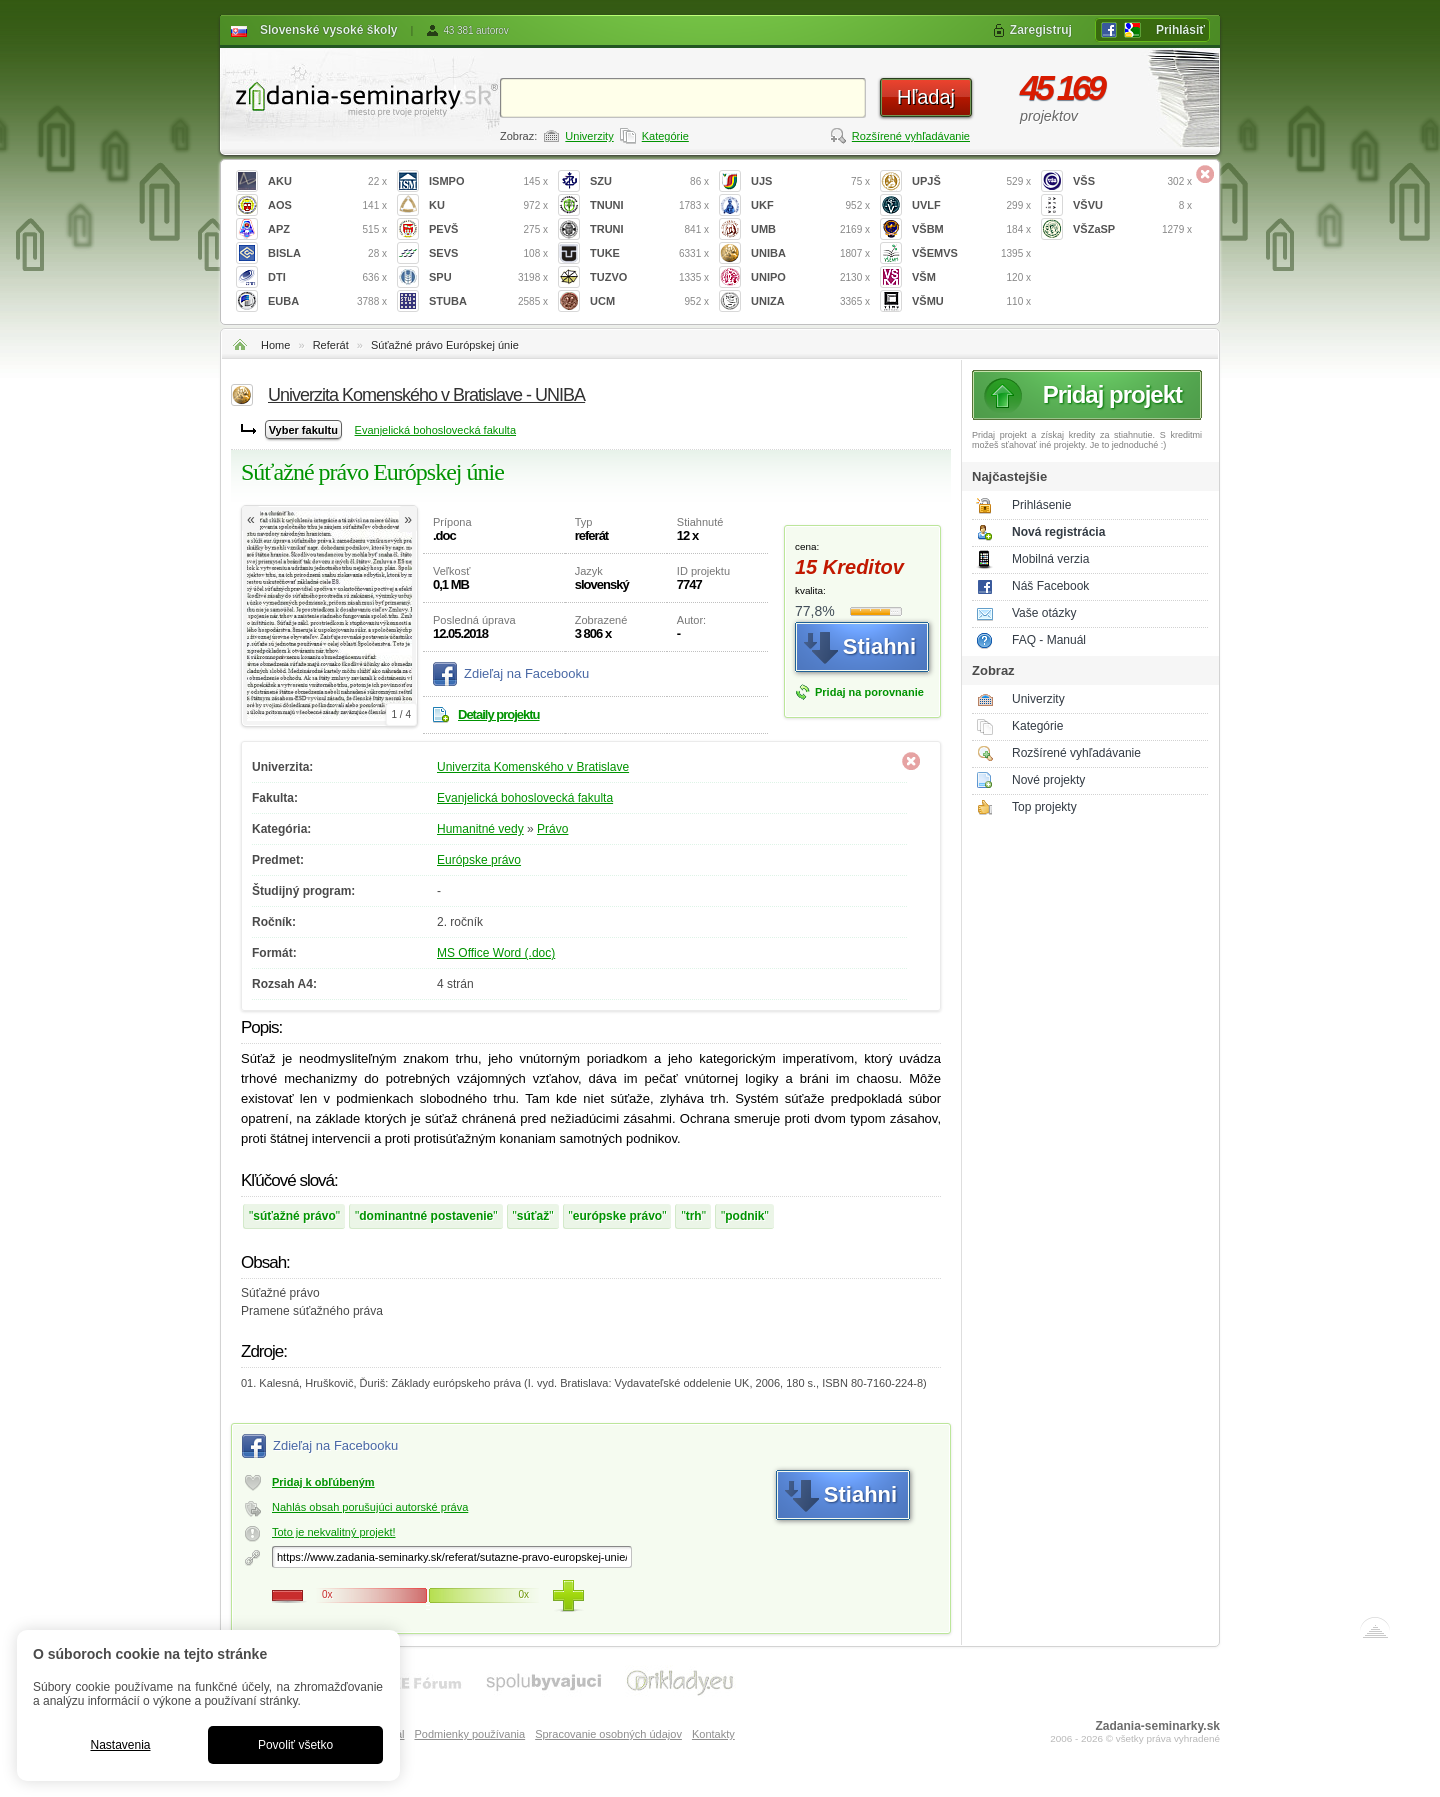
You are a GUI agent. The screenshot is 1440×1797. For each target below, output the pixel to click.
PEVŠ (488, 229)
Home (275, 345)
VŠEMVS (971, 253)
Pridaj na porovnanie (869, 692)
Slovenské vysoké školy (328, 30)
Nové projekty (1048, 780)
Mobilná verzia (1050, 559)
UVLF (971, 205)
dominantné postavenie (426, 1216)
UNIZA (810, 301)
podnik (744, 1216)
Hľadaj (926, 97)
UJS (810, 181)
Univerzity (589, 136)
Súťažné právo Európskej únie (445, 345)
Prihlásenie (1041, 505)
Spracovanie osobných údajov (608, 1734)
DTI (327, 277)
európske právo (617, 1216)
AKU (327, 181)
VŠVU (1132, 205)
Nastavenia (120, 1745)
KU (488, 205)
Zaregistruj (1041, 30)
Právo (552, 829)
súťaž (533, 1216)
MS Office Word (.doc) (496, 953)
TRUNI (649, 229)
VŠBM (971, 229)
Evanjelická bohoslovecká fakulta (435, 430)
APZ (327, 229)
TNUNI (649, 205)
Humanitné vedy (480, 829)
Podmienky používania (469, 1734)
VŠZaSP (1132, 229)
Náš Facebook (1050, 586)
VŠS (1132, 181)
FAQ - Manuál (1049, 640)
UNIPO (810, 277)
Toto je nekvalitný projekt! (334, 1532)
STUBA (488, 301)
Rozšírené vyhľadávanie (911, 136)
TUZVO (649, 277)
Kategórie (665, 136)
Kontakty (713, 1734)
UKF (810, 205)
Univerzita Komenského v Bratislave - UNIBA (426, 395)
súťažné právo (294, 1216)
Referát (331, 345)
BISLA (327, 253)
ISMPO (488, 181)
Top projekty (1044, 807)
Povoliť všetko (295, 1745)
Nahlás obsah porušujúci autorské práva (370, 1507)
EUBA (327, 301)
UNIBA (810, 253)
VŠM (971, 277)
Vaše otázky (1044, 613)
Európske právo (479, 860)
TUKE (649, 253)
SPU (488, 277)
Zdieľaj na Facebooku (526, 673)
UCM (649, 301)
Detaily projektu (499, 714)
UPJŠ (971, 181)
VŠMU (971, 301)
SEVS (488, 253)
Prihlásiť (1180, 30)
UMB (810, 229)
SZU (649, 181)
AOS (327, 205)
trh (694, 1216)
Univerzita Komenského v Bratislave (533, 767)
